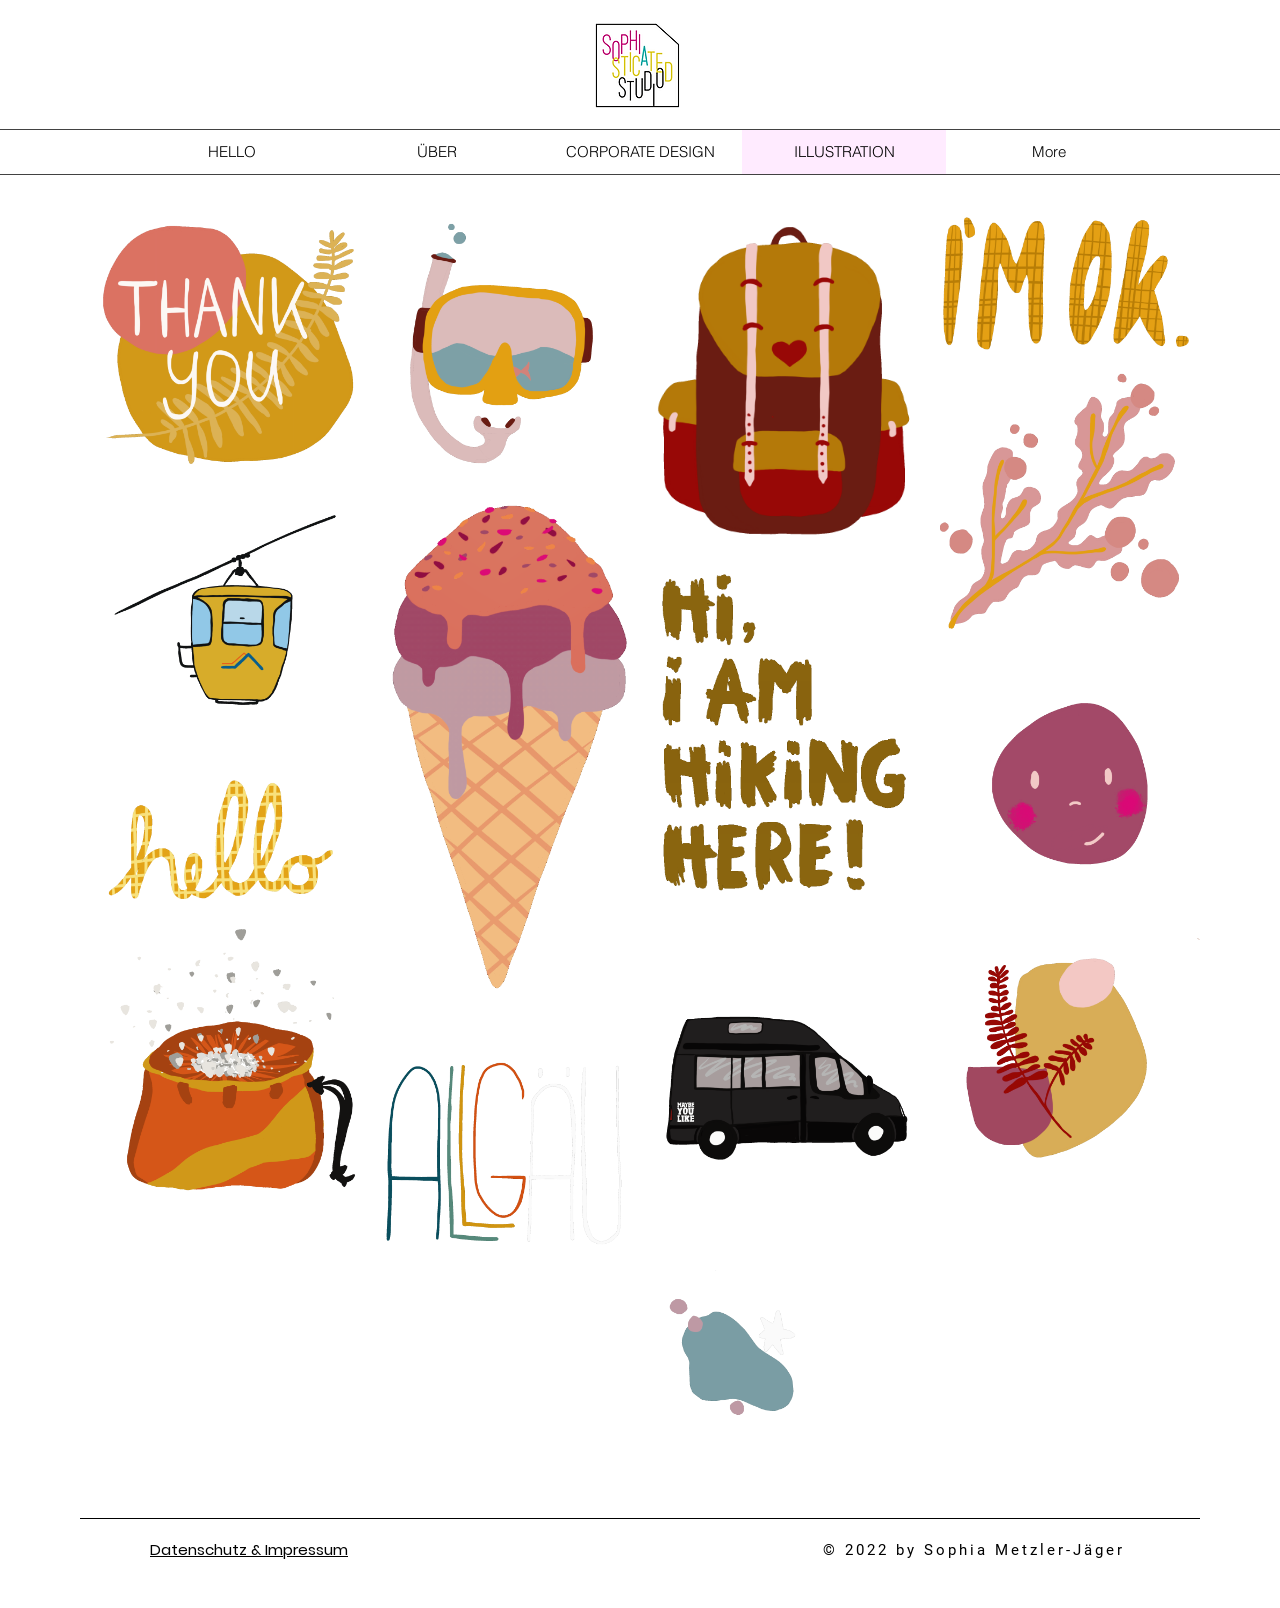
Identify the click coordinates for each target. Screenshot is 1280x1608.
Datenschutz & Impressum (249, 1549)
